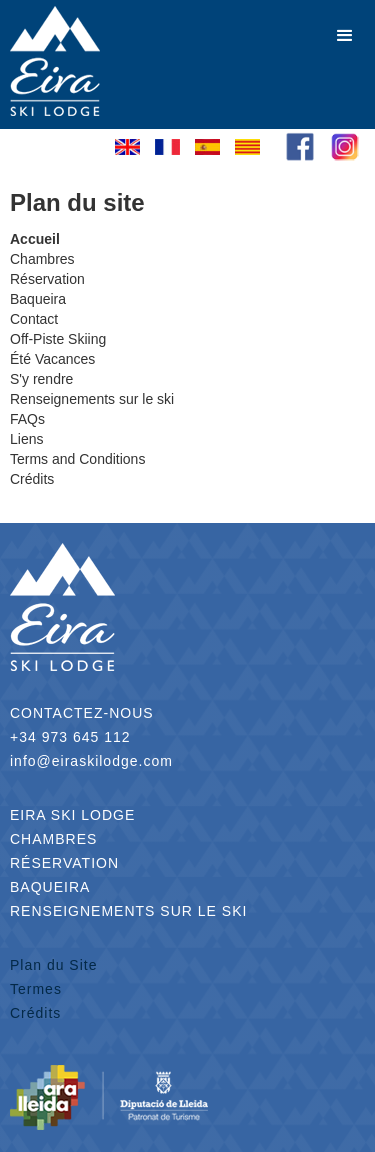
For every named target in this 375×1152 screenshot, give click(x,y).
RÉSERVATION (64, 863)
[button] (345, 36)
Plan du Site (54, 965)
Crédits (35, 1013)
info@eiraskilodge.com (91, 761)
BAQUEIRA (50, 887)
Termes (36, 989)
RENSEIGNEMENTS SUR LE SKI (128, 911)
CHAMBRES (53, 839)
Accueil (35, 239)
